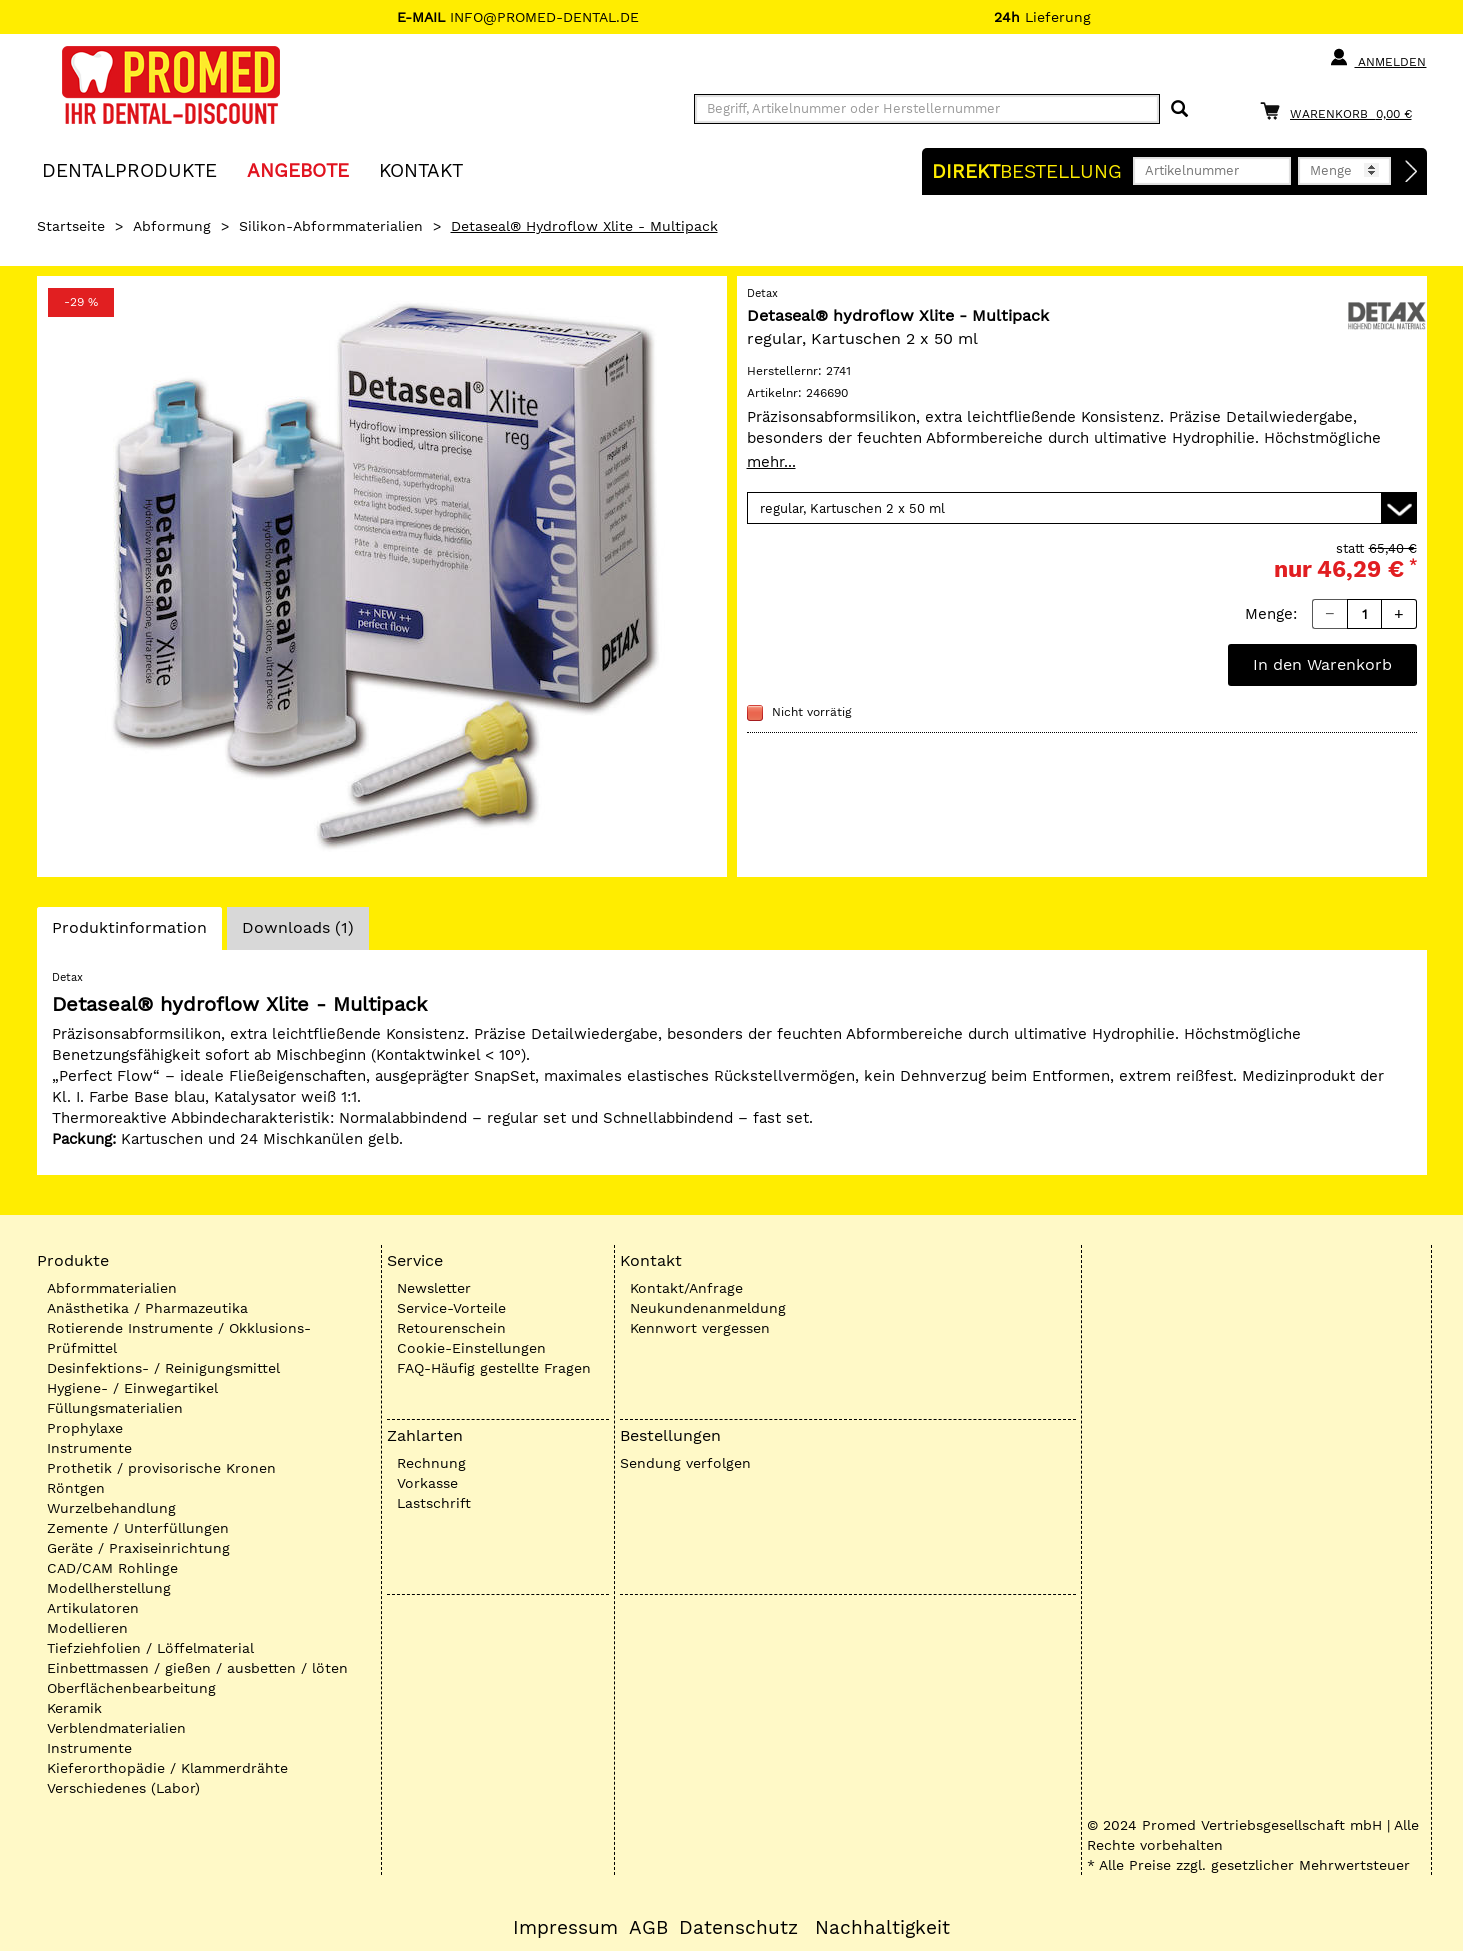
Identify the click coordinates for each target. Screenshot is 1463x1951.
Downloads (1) (298, 927)
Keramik (74, 1708)
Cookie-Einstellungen (471, 1348)
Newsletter (434, 1288)
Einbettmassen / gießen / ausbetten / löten (197, 1668)
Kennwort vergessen (700, 1328)
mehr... (771, 462)
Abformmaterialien (112, 1288)
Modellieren (87, 1628)
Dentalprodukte (129, 169)
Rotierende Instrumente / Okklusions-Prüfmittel (179, 1338)
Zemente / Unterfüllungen (138, 1528)
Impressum (565, 1928)
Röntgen (76, 1488)
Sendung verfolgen (685, 1463)
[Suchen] (1179, 109)
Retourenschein (451, 1328)
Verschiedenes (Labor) (123, 1788)
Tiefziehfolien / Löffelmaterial (150, 1648)
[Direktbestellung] (1412, 172)
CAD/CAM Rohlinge (112, 1568)
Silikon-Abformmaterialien (331, 226)
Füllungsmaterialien (115, 1408)
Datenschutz (738, 1928)
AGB (648, 1928)
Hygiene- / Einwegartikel (132, 1388)
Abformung (172, 226)
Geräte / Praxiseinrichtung (138, 1548)
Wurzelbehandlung (111, 1508)
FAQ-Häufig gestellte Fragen (494, 1368)
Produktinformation (129, 933)
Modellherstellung (109, 1588)
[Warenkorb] (1341, 110)
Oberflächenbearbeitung (131, 1688)
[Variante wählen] (1082, 508)
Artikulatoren (93, 1608)
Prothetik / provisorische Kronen (161, 1468)
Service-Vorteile (451, 1308)
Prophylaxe (85, 1428)
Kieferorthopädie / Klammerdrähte (167, 1768)
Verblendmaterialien (116, 1728)
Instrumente (89, 1448)
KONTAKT (421, 169)
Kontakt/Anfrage (686, 1288)
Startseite (71, 226)
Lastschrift (434, 1503)
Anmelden (1377, 58)
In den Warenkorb (1322, 664)
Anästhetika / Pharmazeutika (147, 1308)
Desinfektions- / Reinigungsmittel (163, 1368)
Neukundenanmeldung (708, 1308)
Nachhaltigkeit (882, 1928)
